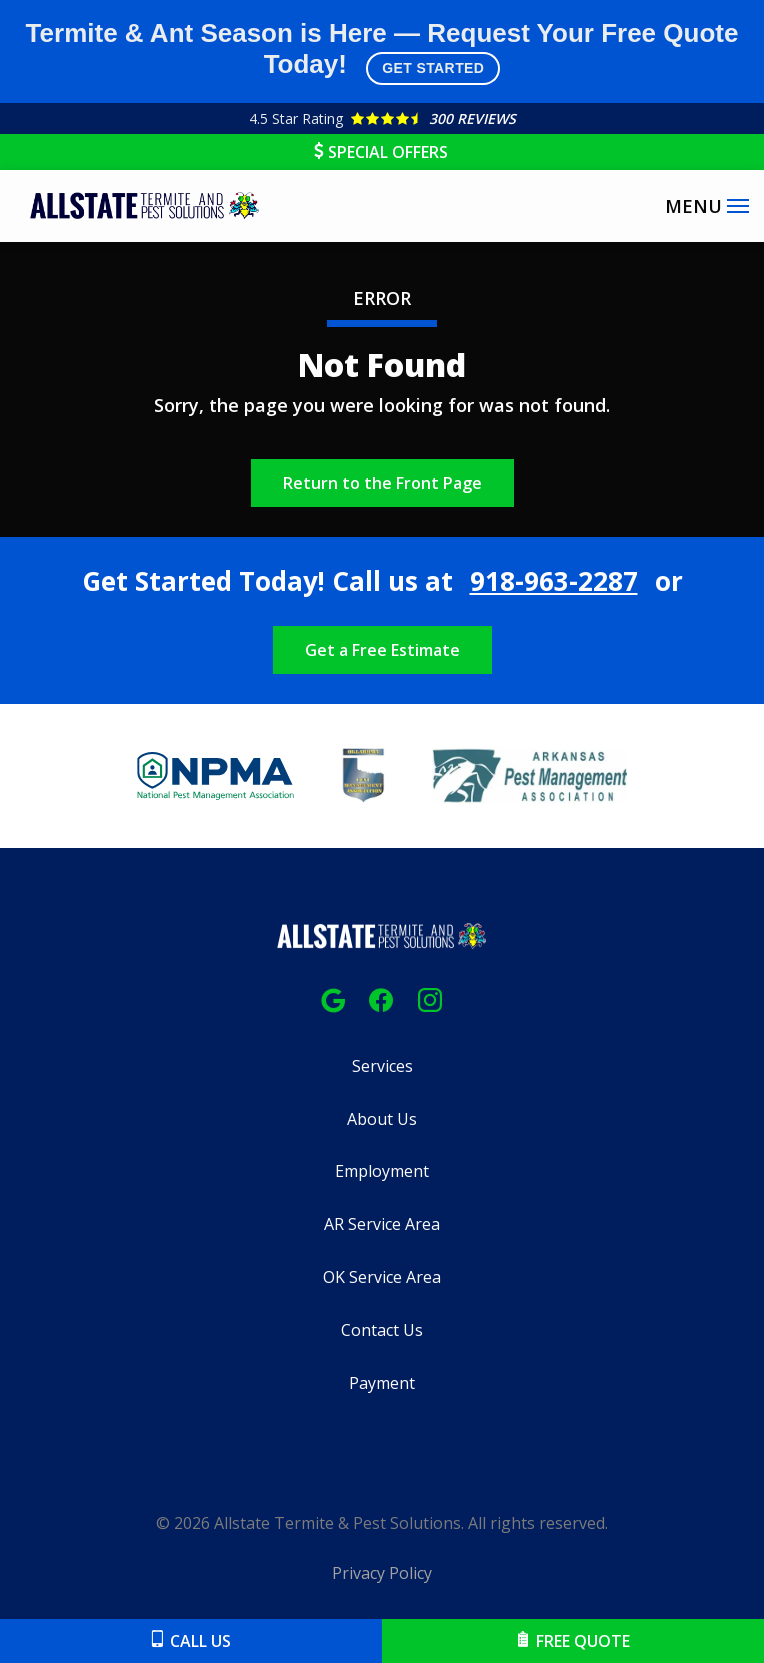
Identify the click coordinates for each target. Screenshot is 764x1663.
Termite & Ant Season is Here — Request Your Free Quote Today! (382, 51)
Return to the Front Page (382, 483)
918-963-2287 (554, 581)
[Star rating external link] (382, 118)
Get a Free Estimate (382, 650)
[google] (333, 998)
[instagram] (430, 998)
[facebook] (381, 998)
